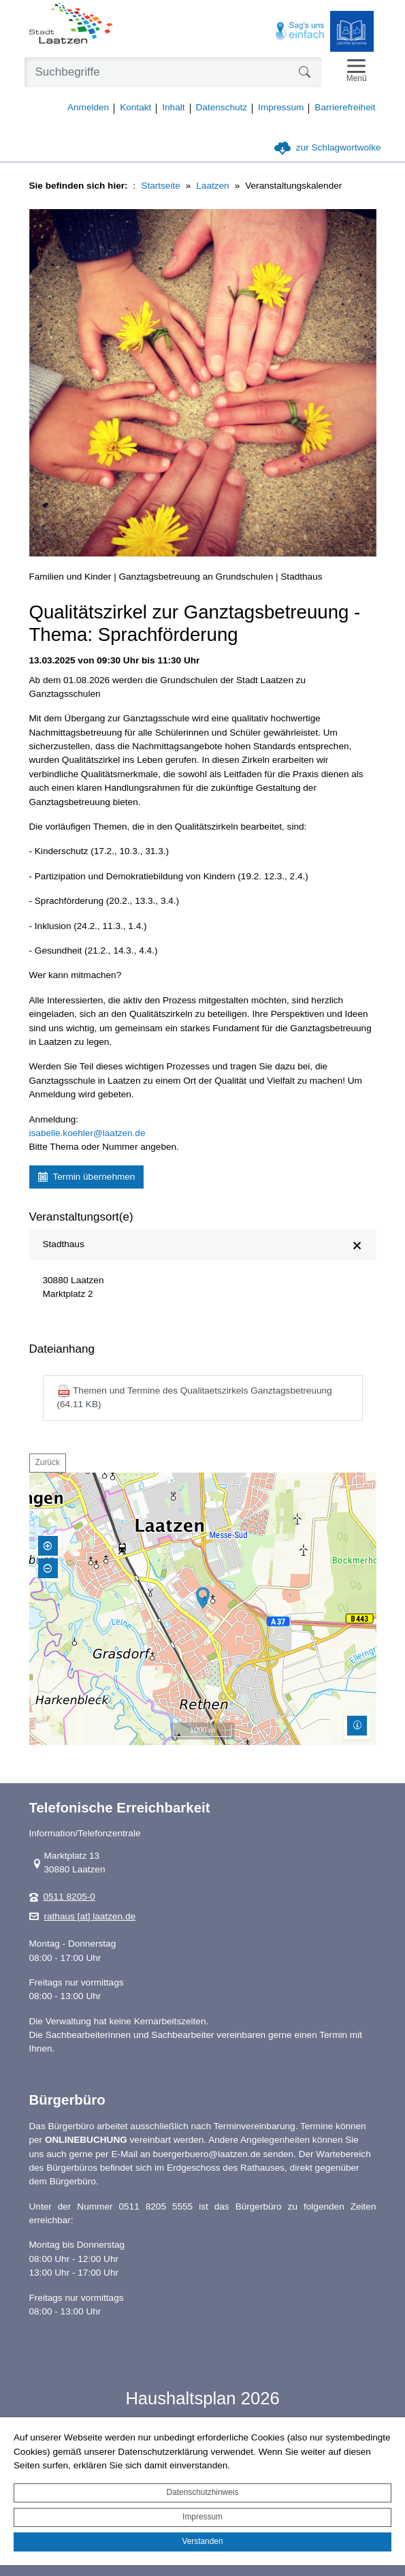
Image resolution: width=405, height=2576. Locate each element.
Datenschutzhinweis (203, 2492)
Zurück (47, 1462)
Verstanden (202, 2541)
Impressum (202, 2517)
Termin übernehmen (86, 1177)
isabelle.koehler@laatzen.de (87, 1133)
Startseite (160, 185)
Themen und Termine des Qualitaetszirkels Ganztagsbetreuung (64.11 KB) (194, 1396)
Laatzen (212, 185)
